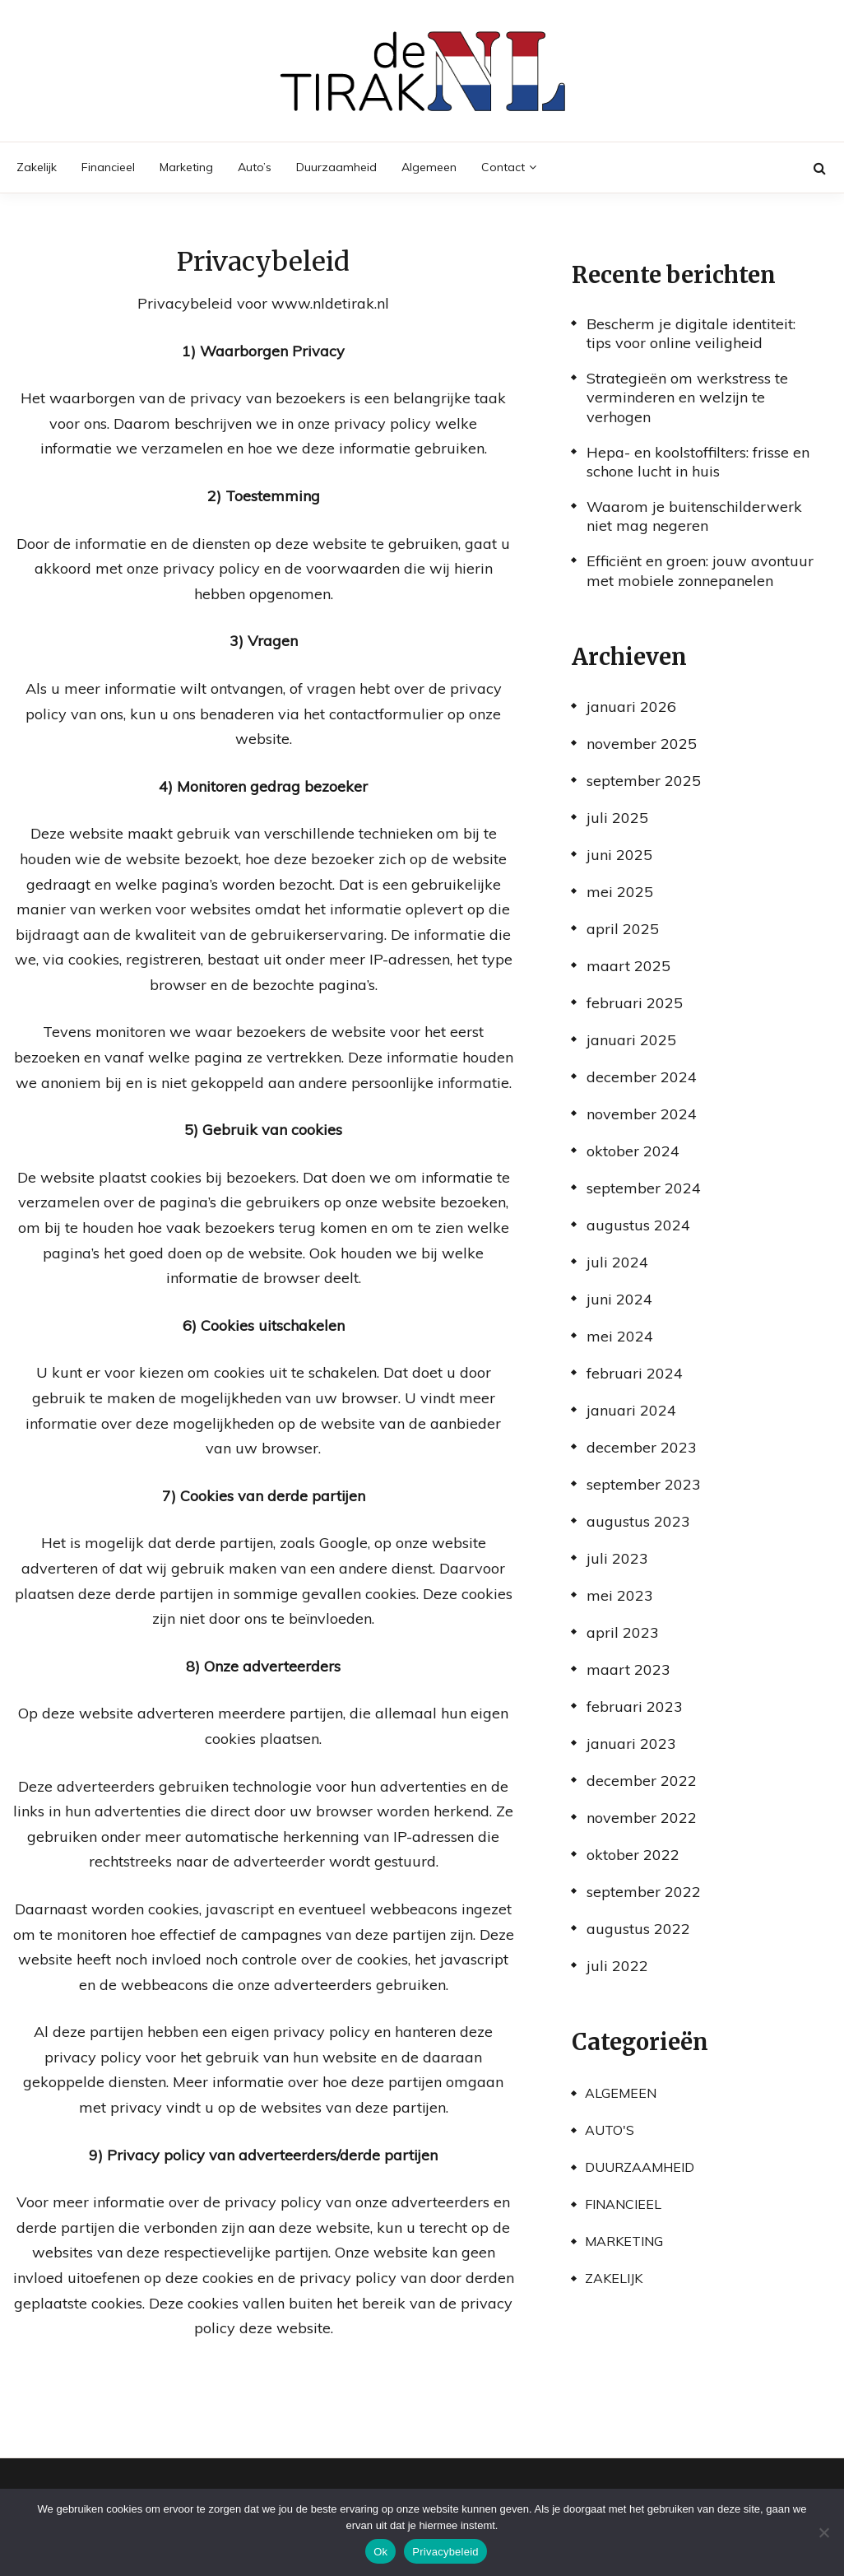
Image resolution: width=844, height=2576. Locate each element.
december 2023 (642, 1447)
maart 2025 (628, 965)
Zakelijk (36, 167)
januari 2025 (631, 1039)
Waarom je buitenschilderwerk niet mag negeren (694, 516)
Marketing (186, 167)
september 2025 (644, 780)
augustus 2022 (638, 1928)
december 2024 (642, 1076)
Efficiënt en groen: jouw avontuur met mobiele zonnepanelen (700, 570)
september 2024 (644, 1188)
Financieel (108, 167)
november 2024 (642, 1113)
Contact (503, 167)
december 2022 (642, 1780)
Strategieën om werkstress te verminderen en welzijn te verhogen (687, 397)
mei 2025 (620, 891)
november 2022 (642, 1817)
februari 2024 (635, 1373)
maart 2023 (628, 1669)
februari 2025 (635, 1002)
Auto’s (254, 167)
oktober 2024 (633, 1151)
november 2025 (642, 743)
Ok (380, 2552)
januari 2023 (631, 1743)
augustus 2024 (638, 1225)
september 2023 (644, 1484)
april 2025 (623, 928)
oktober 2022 (633, 1854)
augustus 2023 (638, 1521)
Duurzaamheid (336, 167)
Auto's (609, 2130)
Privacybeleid (445, 2552)
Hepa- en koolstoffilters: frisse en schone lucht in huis (698, 462)
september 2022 (644, 1891)
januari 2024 (631, 1410)
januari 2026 (631, 706)
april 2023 (623, 1632)
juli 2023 (617, 1558)
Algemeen (429, 167)
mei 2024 (620, 1336)
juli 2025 (617, 817)
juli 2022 (617, 1965)
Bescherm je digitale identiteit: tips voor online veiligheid (691, 333)
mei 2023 (620, 1595)
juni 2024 (619, 1299)
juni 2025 (619, 854)
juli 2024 (617, 1262)
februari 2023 (635, 1706)
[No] (823, 2532)
